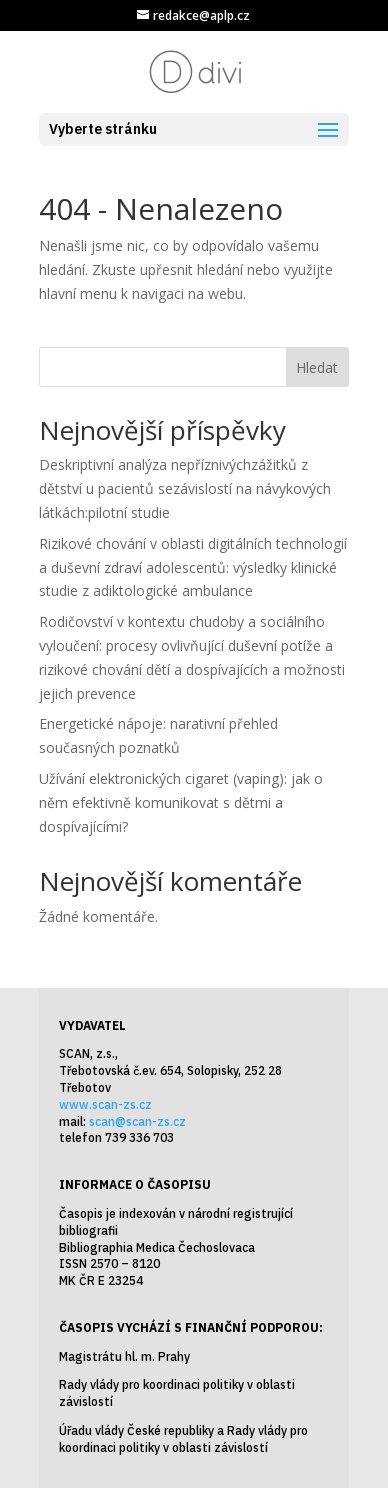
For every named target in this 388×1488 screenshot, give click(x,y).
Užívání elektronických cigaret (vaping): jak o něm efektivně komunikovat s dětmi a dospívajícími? (181, 802)
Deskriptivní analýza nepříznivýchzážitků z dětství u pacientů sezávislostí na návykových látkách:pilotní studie (185, 488)
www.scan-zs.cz (105, 1104)
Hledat (317, 367)
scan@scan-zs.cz (137, 1121)
